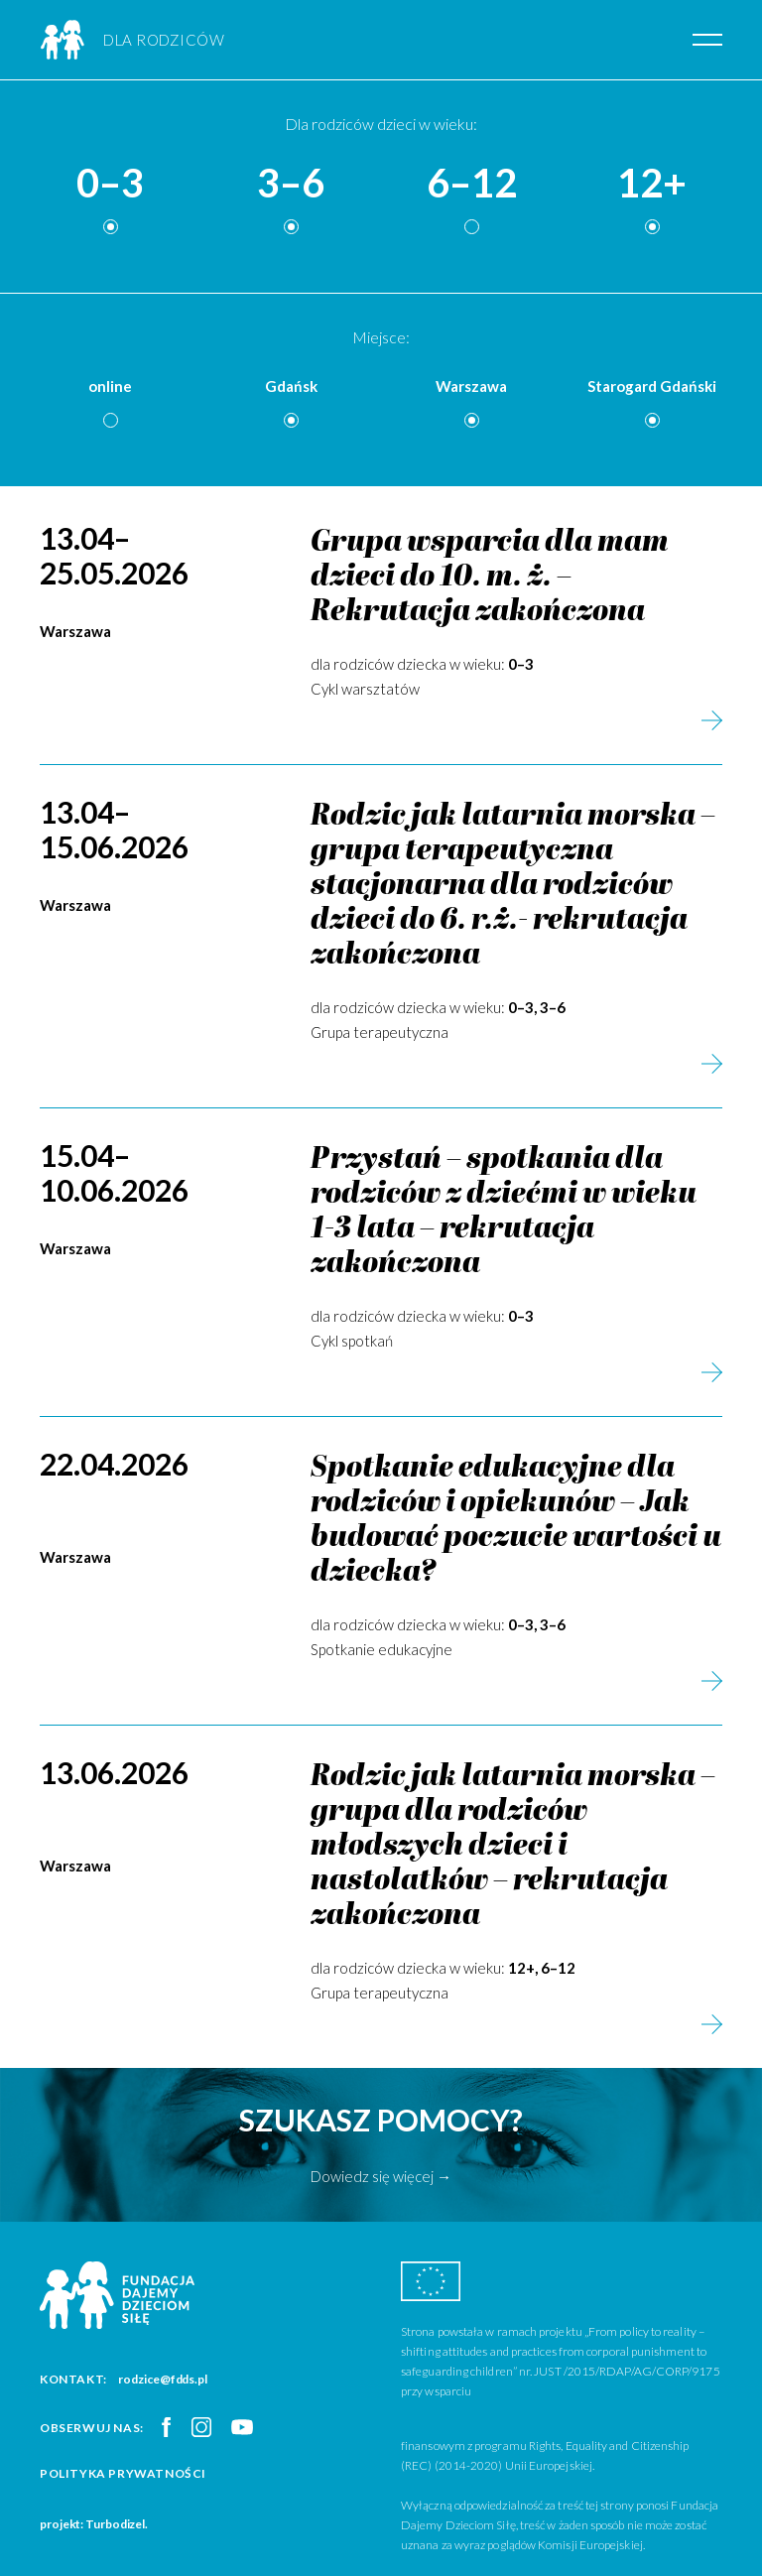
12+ (652, 183)
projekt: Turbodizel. (94, 2523)
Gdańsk (291, 386)
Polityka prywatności (123, 2473)
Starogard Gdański (651, 386)
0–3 (110, 183)
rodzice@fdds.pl (162, 2379)
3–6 (290, 183)
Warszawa (471, 386)
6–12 (472, 183)
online (110, 386)
